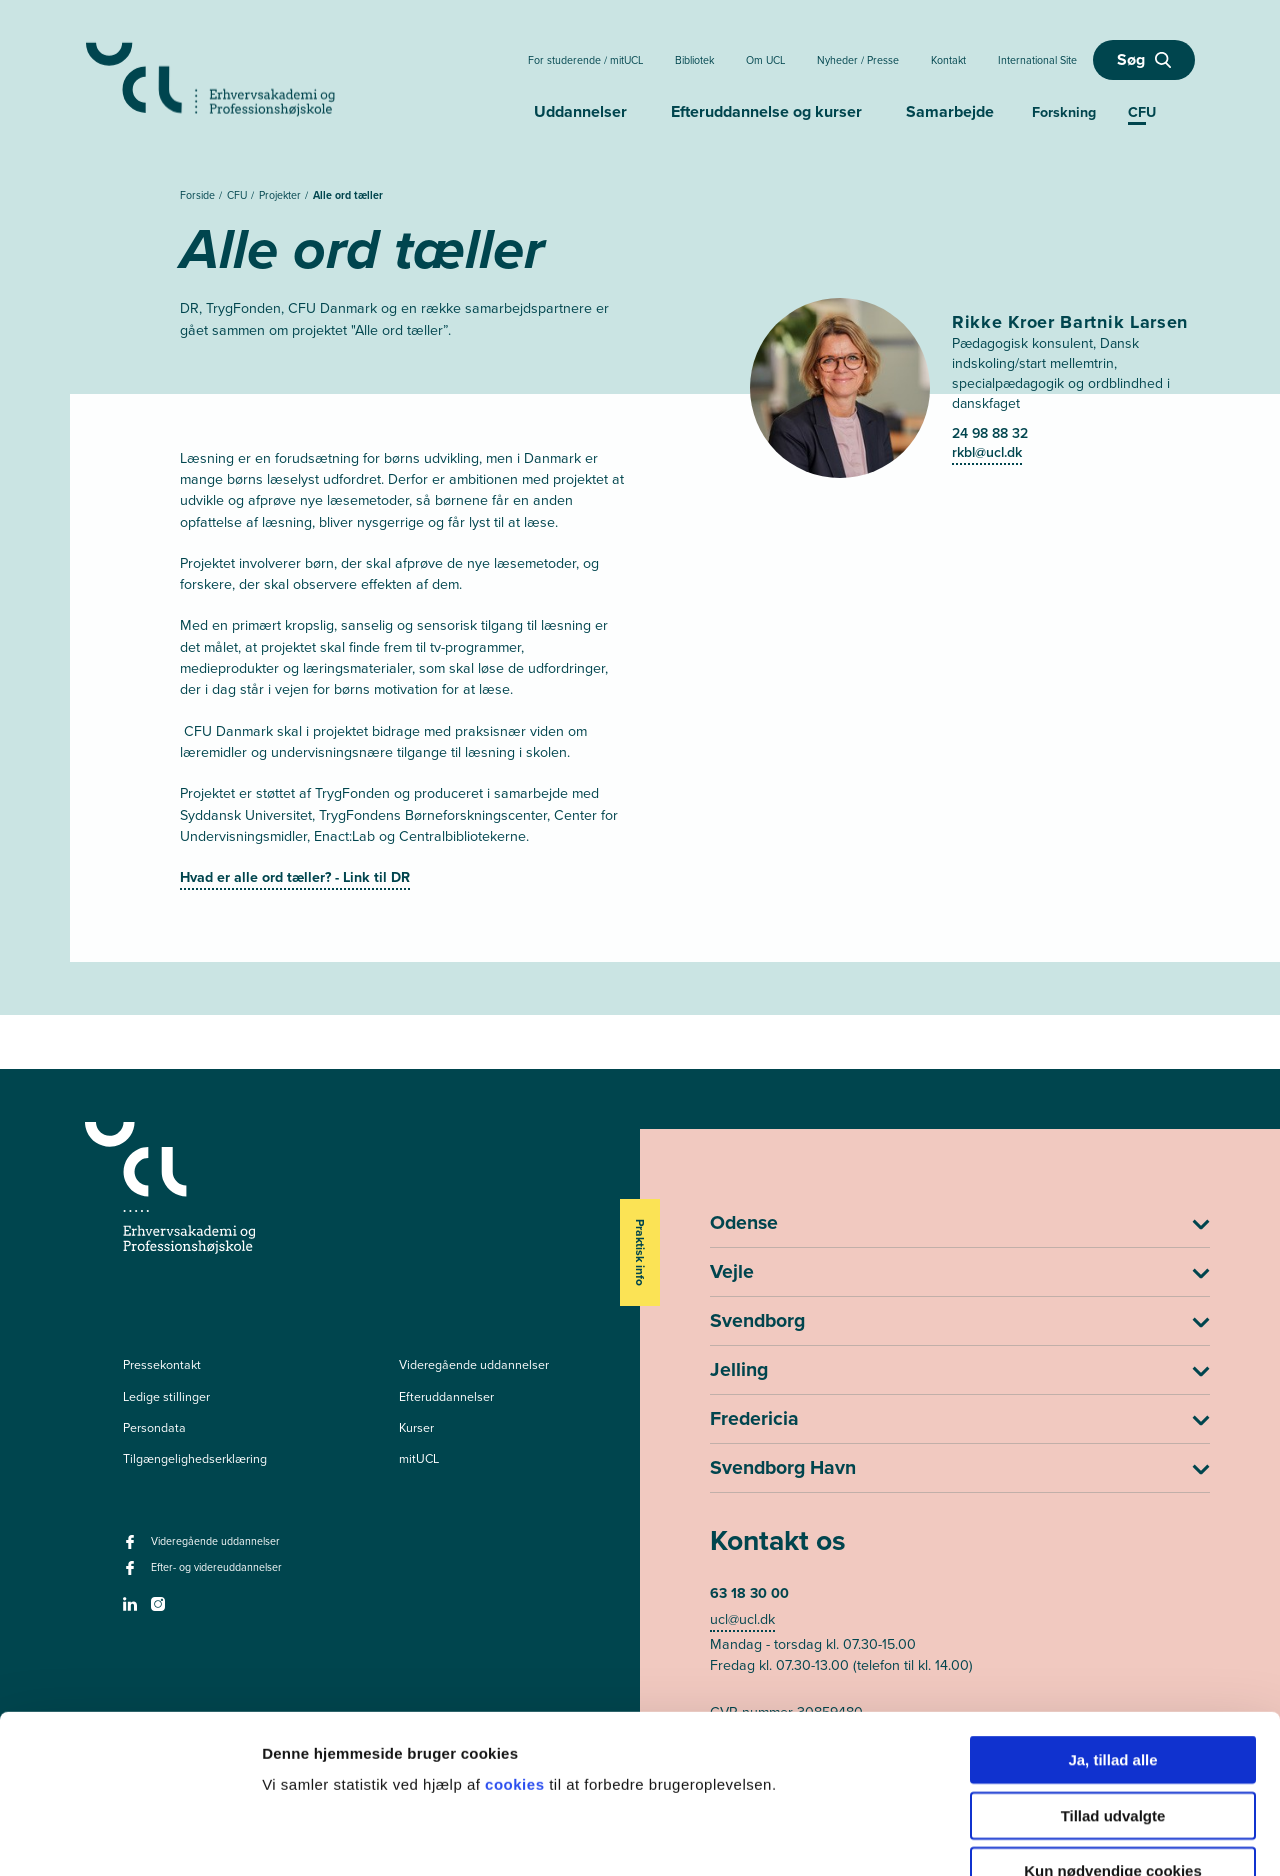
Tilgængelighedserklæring (195, 1459)
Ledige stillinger (166, 1397)
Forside (199, 195)
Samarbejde (950, 111)
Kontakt (948, 60)
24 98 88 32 (990, 433)
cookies (517, 1663)
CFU (238, 195)
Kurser (416, 1428)
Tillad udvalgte (1113, 1694)
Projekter (281, 195)
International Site (1037, 60)
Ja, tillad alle (1112, 1638)
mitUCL (419, 1459)
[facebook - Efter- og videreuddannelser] (132, 1574)
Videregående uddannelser (474, 1365)
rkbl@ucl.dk (987, 452)
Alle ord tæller (348, 195)
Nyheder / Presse (858, 60)
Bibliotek (694, 60)
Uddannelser (580, 111)
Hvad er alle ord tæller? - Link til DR (295, 877)
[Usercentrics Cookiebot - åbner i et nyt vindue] (129, 1837)
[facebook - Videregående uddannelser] (132, 1548)
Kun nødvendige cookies (1113, 1749)
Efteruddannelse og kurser (766, 111)
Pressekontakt (162, 1365)
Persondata (154, 1428)
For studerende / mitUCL (585, 60)
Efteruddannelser (446, 1397)
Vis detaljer (1039, 1836)
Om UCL (765, 60)
